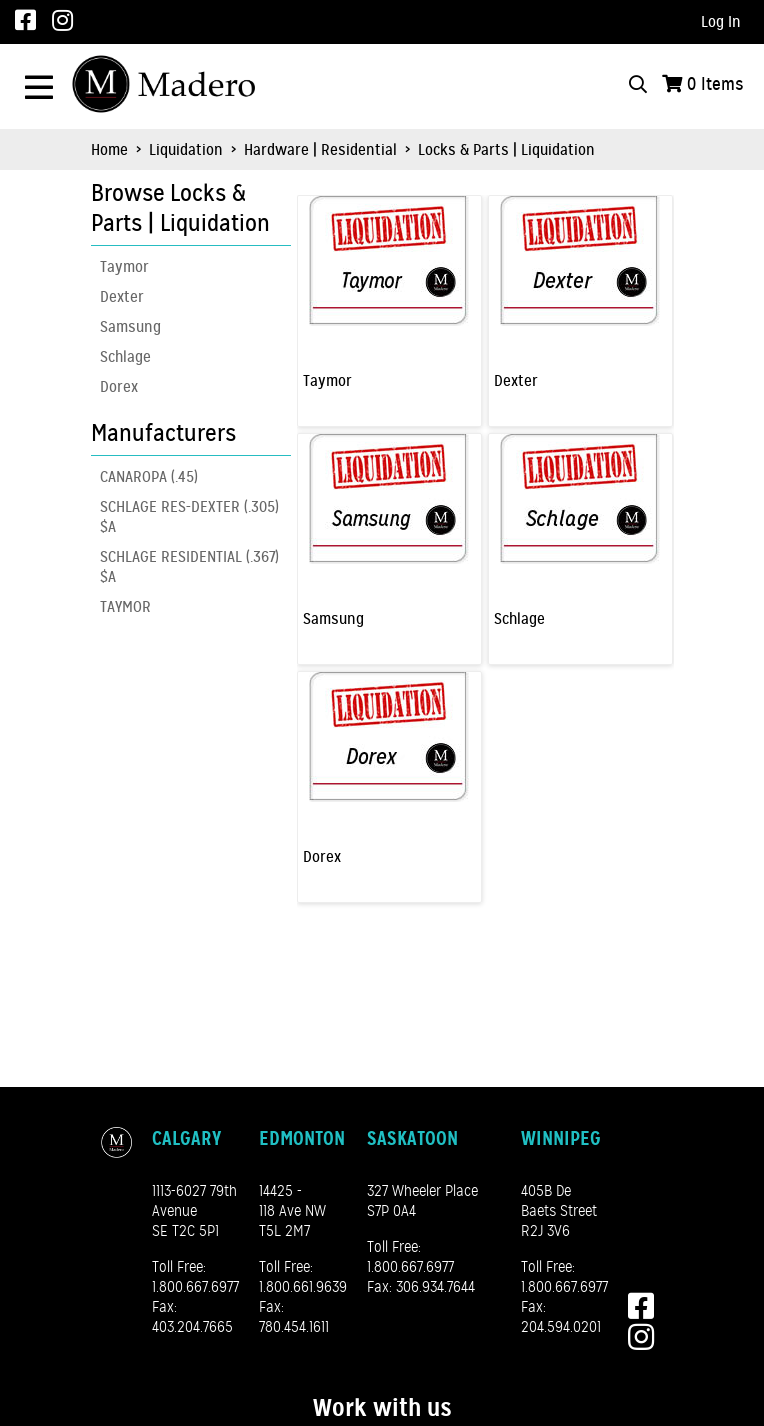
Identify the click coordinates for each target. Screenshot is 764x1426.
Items (715, 84)
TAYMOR (125, 607)
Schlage (125, 357)
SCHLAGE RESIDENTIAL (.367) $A (189, 567)
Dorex (119, 387)
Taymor (124, 267)
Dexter (122, 297)
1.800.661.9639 (303, 1287)
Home (109, 150)
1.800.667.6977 (195, 1287)
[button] (186, 209)
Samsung (130, 327)
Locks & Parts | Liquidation (504, 150)
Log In (721, 22)
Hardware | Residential (320, 150)
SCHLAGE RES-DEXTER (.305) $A (189, 517)
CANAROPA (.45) (149, 477)
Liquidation (186, 150)
